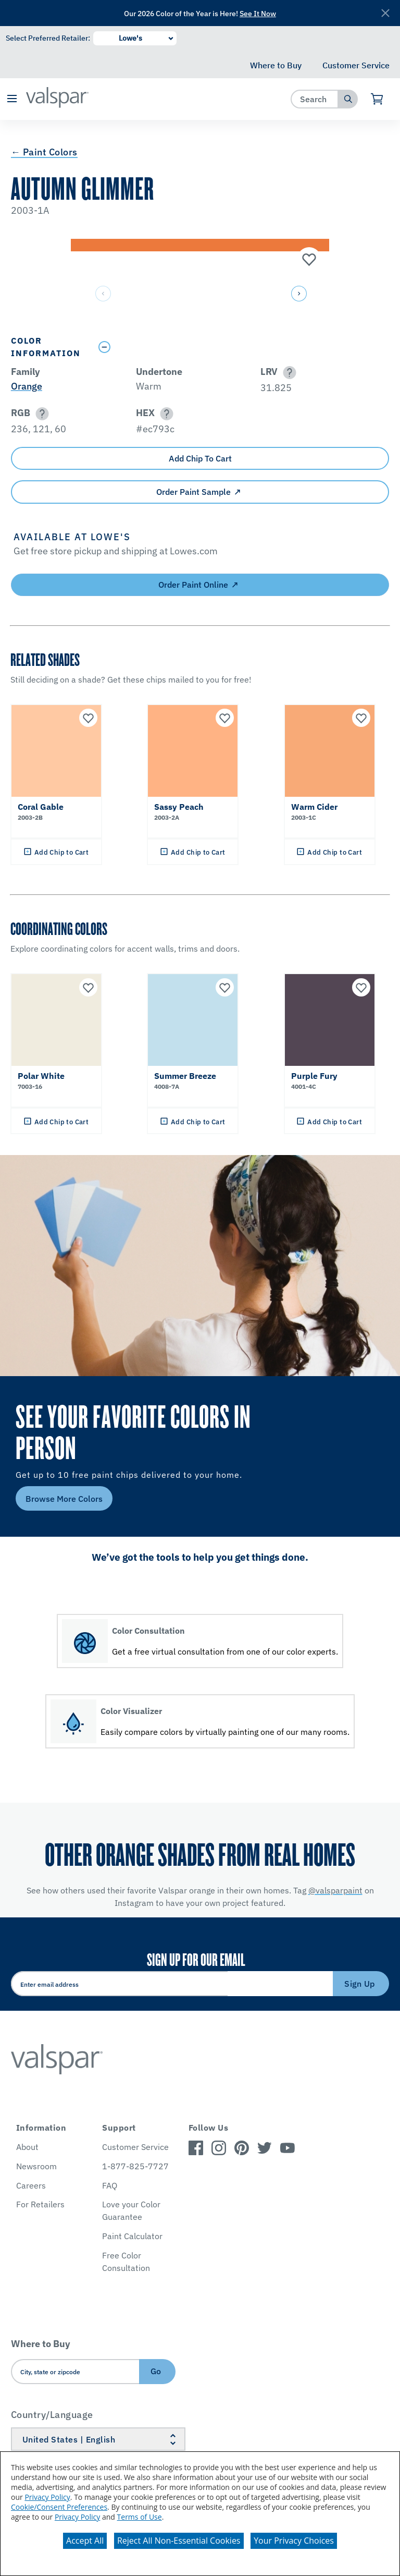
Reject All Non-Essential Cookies (179, 2540)
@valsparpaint (335, 1890)
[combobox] (315, 99)
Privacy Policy (47, 2497)
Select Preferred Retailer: (48, 38)
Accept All (85, 2540)
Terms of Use (139, 2517)
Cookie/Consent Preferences (59, 2507)
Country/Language (52, 2415)
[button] (11, 99)
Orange (26, 386)
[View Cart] (377, 99)
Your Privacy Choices (294, 2540)
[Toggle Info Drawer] (241, 347)
